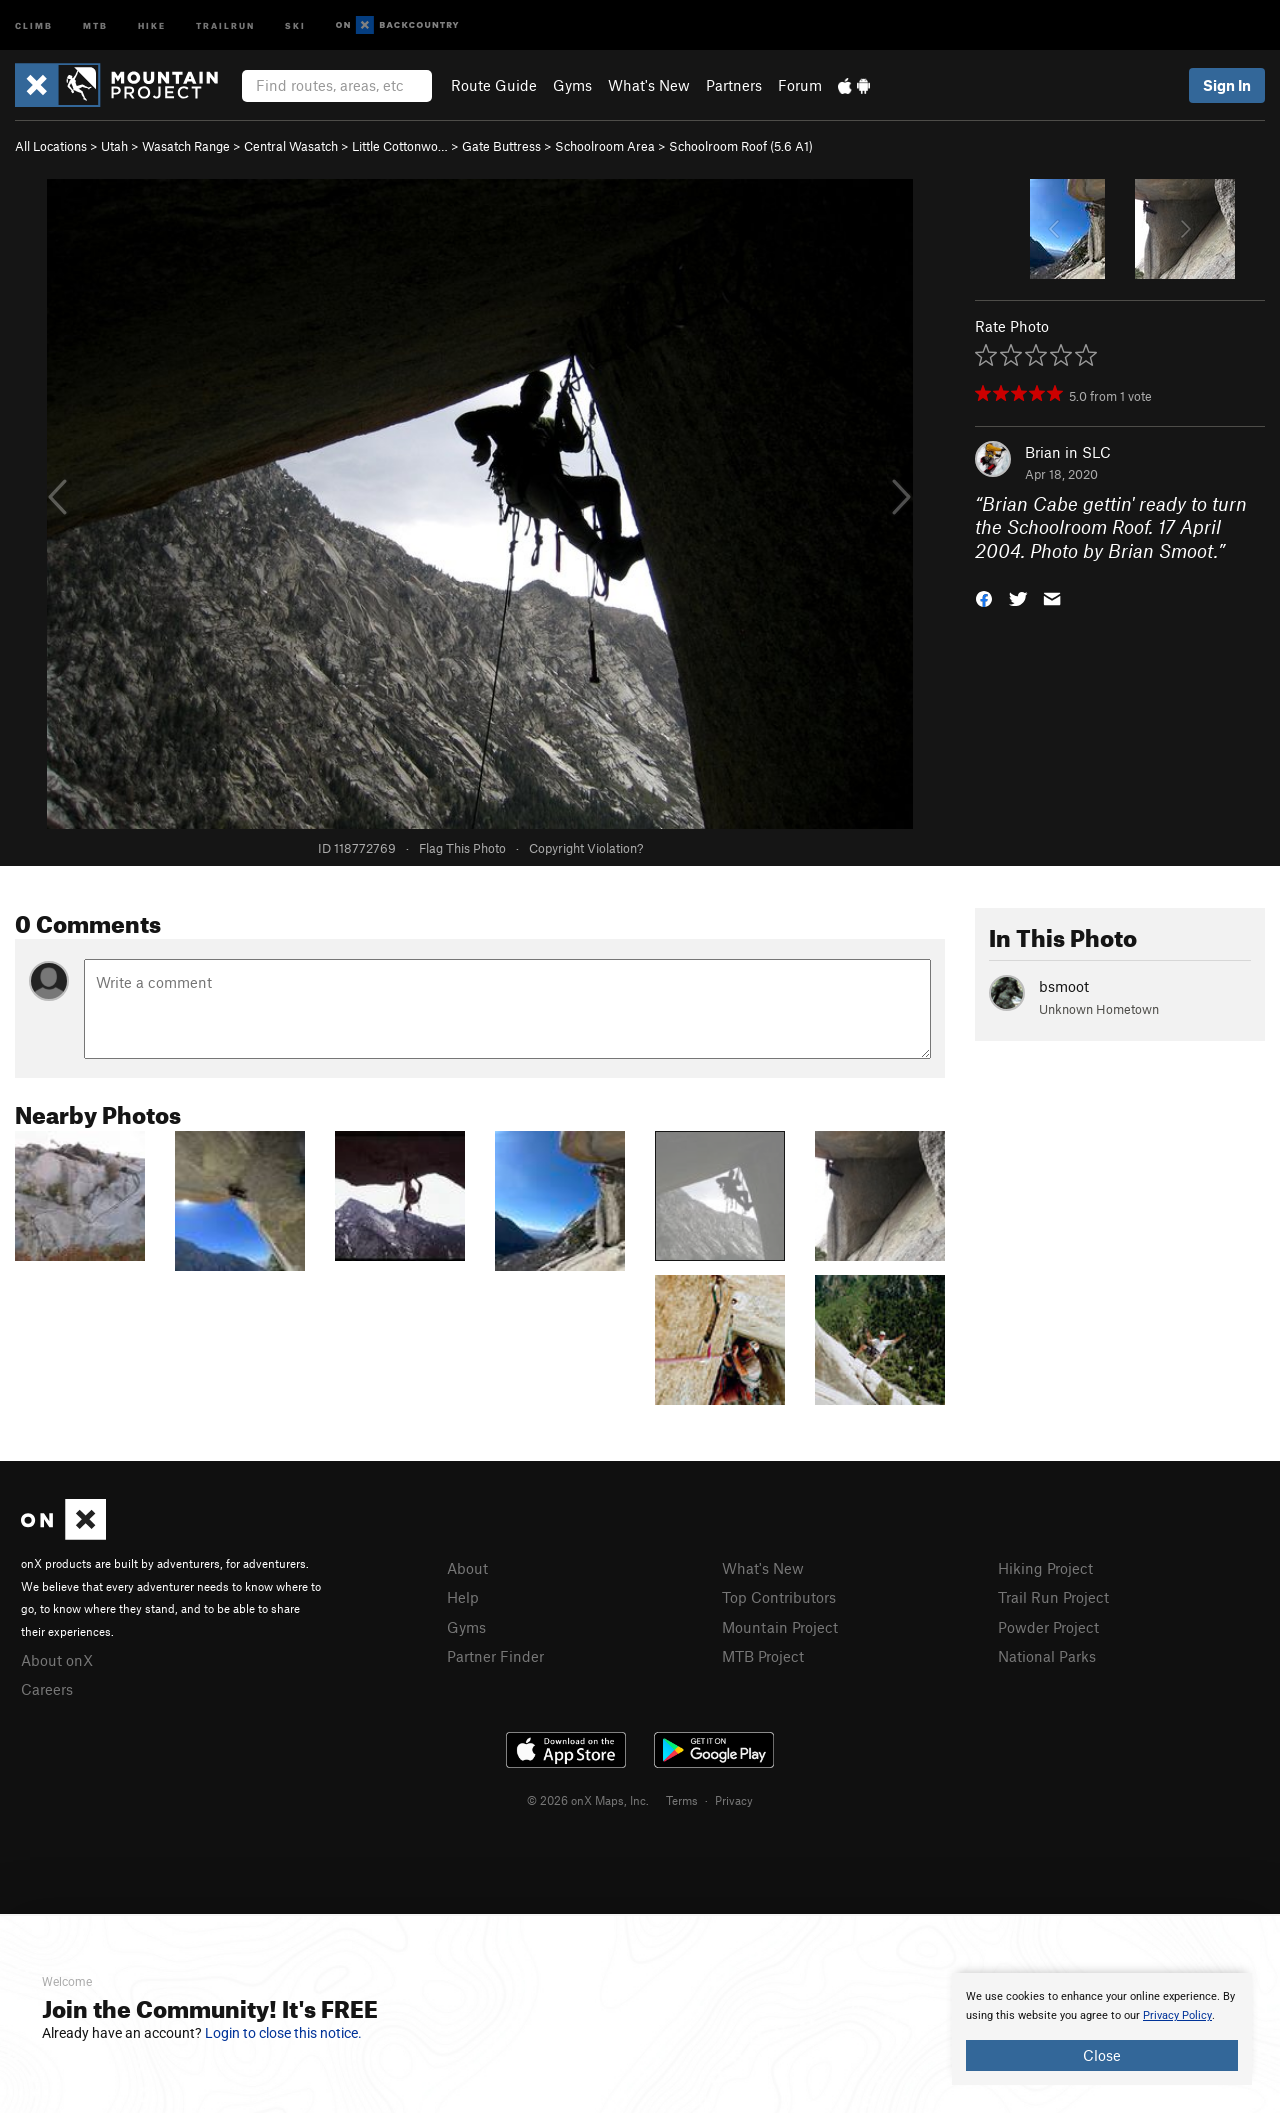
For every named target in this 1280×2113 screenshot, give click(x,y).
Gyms (572, 85)
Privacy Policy (1177, 2015)
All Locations (51, 146)
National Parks (1047, 1656)
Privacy (734, 1800)
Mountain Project (780, 1627)
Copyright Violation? (586, 848)
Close (1102, 2055)
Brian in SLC (1068, 452)
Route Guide (494, 85)
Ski (295, 24)
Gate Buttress (501, 146)
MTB (95, 24)
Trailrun (225, 24)
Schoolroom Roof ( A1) (741, 146)
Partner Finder (495, 1656)
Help (463, 1597)
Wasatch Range (186, 146)
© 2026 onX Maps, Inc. (588, 1800)
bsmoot (1064, 986)
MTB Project (763, 1656)
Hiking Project (1045, 1568)
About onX (57, 1660)
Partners (734, 85)
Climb (34, 24)
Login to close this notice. (283, 2033)
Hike (152, 24)
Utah (114, 146)
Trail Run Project (1053, 1597)
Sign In (1227, 85)
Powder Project (1048, 1627)
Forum (800, 85)
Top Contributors (779, 1597)
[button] (984, 597)
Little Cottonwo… (400, 146)
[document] (1102, 2029)
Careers (47, 1689)
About (467, 1568)
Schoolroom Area (605, 146)
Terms (682, 1800)
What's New (649, 85)
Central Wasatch (291, 146)
